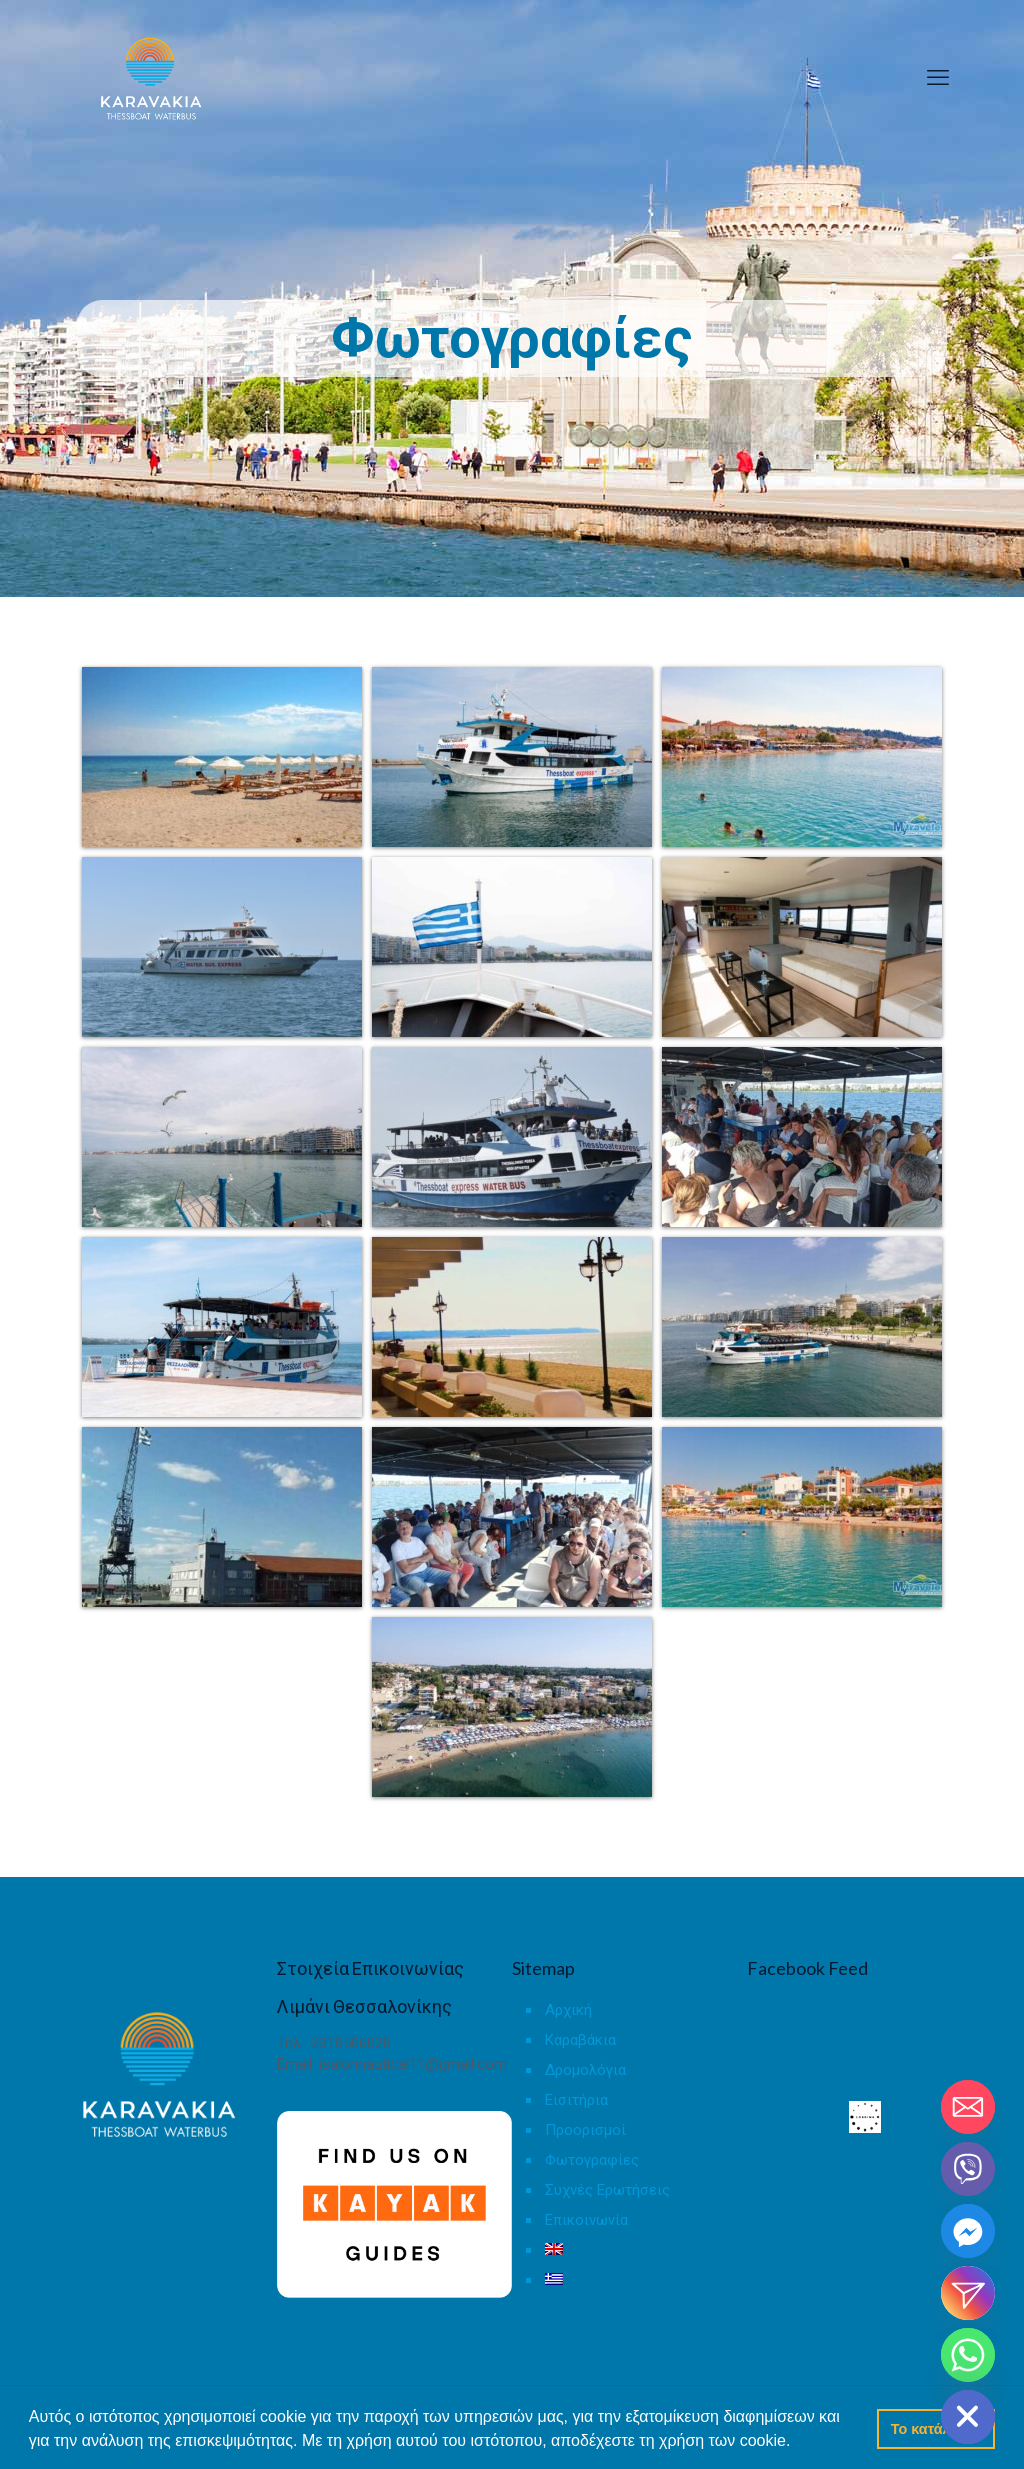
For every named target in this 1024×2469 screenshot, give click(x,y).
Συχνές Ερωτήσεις (607, 2190)
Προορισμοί (585, 2130)
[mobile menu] (938, 78)
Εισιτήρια (576, 2100)
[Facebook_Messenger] (968, 2231)
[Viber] (968, 2169)
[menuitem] (639, 2255)
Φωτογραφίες (592, 2160)
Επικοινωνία (586, 2220)
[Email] (968, 2107)
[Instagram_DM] (968, 2293)
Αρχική (568, 2010)
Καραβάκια (580, 2040)
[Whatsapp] (968, 2355)
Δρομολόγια (585, 2070)
